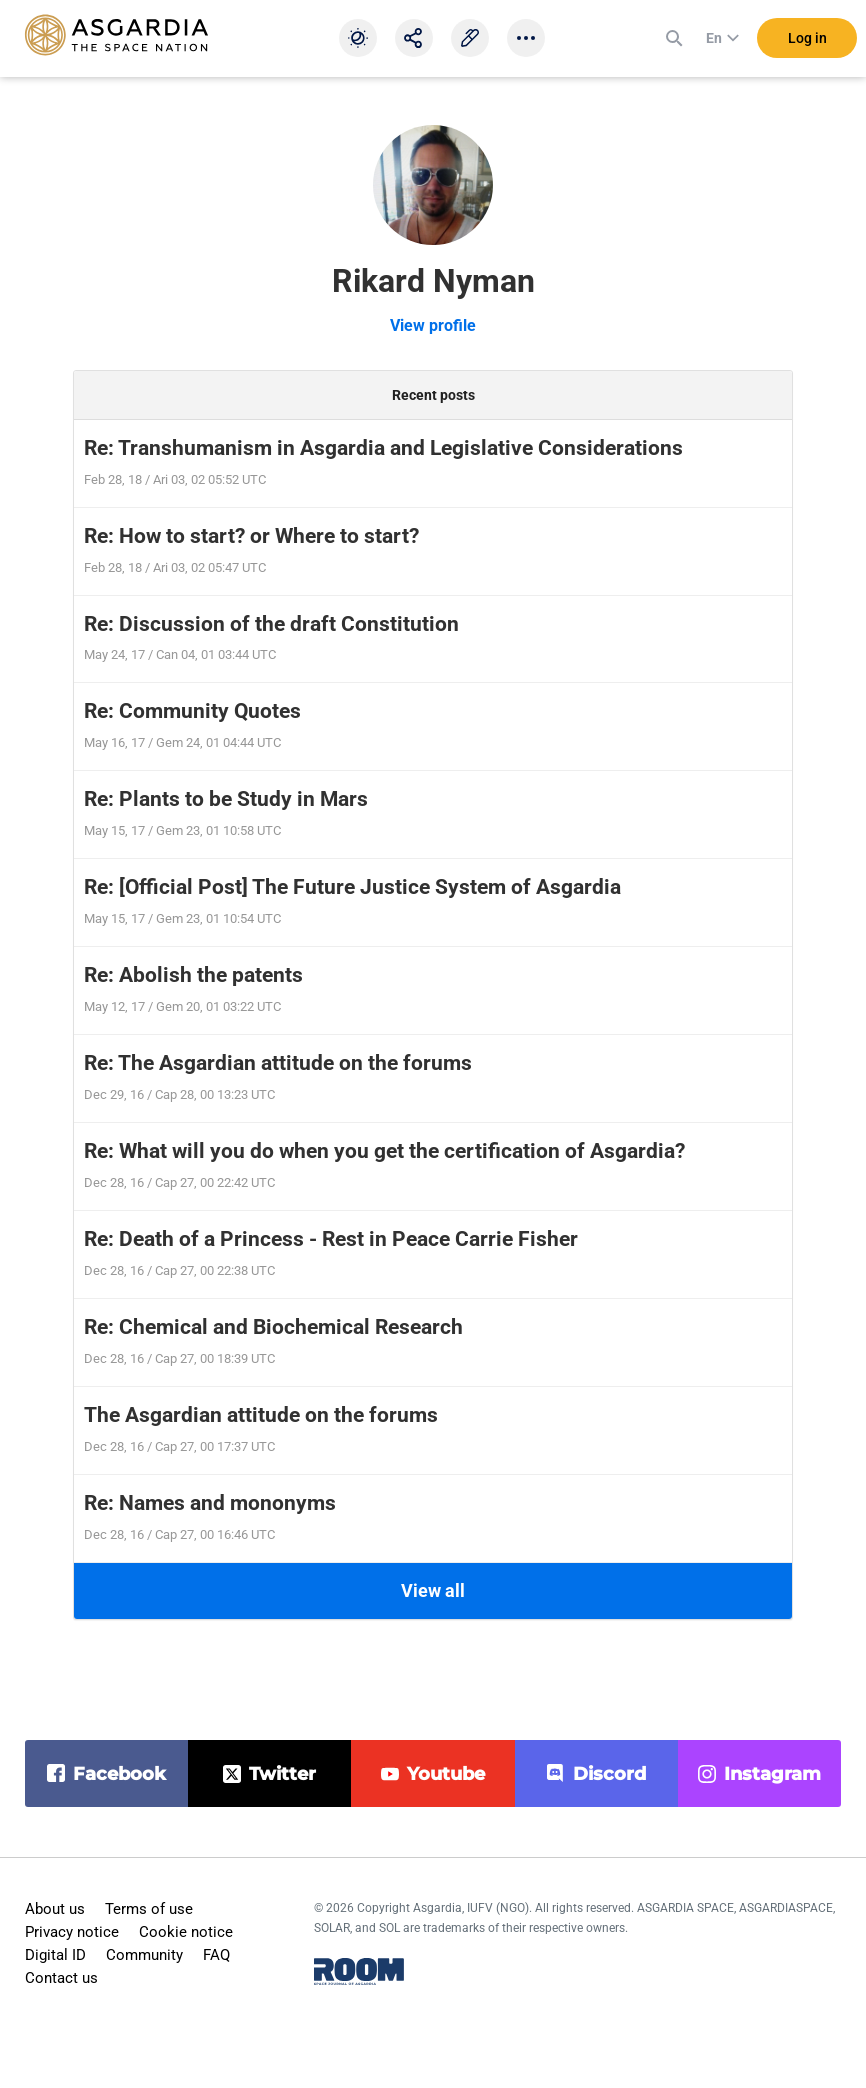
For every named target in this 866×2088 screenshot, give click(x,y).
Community (144, 1955)
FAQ (216, 1955)
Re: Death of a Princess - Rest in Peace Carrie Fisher (331, 1239)
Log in (807, 39)
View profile (433, 325)
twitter (282, 1774)
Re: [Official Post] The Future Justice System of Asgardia (352, 887)
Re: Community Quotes (192, 711)
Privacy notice (72, 1932)
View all (433, 1590)
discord (609, 1774)
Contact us (61, 1978)
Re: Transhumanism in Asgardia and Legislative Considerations (383, 448)
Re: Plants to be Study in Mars (226, 799)
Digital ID (55, 1955)
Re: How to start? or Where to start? (251, 536)
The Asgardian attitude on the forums (261, 1415)
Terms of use (149, 1909)
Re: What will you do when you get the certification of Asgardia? (384, 1151)
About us (55, 1909)
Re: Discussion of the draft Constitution (271, 624)
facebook (119, 1774)
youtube (446, 1774)
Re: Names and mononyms (210, 1503)
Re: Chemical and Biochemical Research (273, 1327)
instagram (772, 1774)
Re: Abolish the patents (193, 975)
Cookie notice (186, 1932)
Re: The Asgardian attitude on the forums (278, 1063)
